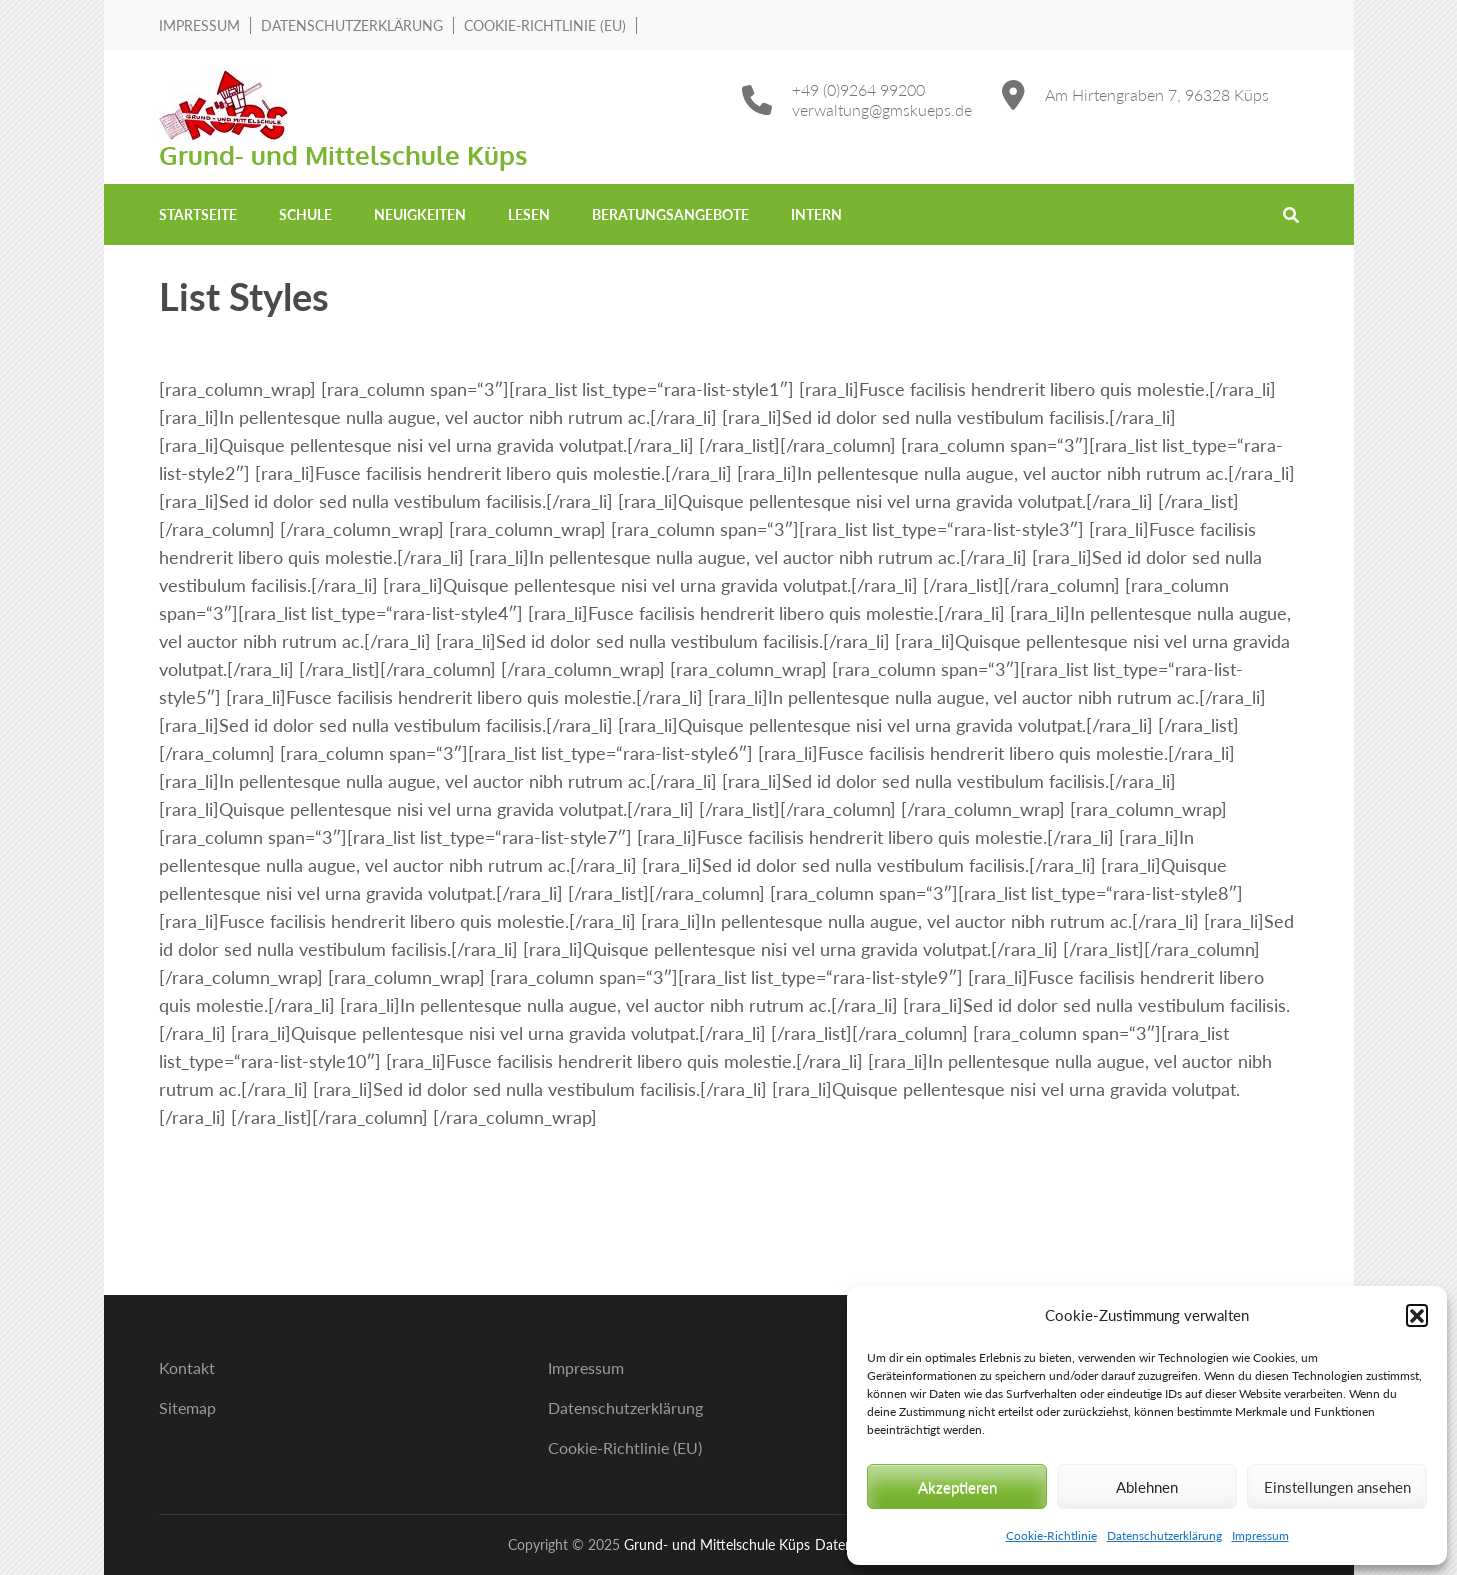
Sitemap (187, 1407)
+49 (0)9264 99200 (858, 89)
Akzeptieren (957, 1487)
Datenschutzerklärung (1164, 1535)
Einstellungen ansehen (1337, 1487)
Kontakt (187, 1367)
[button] (1417, 1315)
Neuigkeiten (420, 214)
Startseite (198, 214)
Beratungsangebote (670, 214)
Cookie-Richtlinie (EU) (545, 25)
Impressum (1260, 1535)
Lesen (529, 214)
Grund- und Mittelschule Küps (343, 154)
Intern (816, 214)
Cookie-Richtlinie (1051, 1535)
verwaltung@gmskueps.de (882, 109)
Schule (305, 214)
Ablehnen (1147, 1487)
